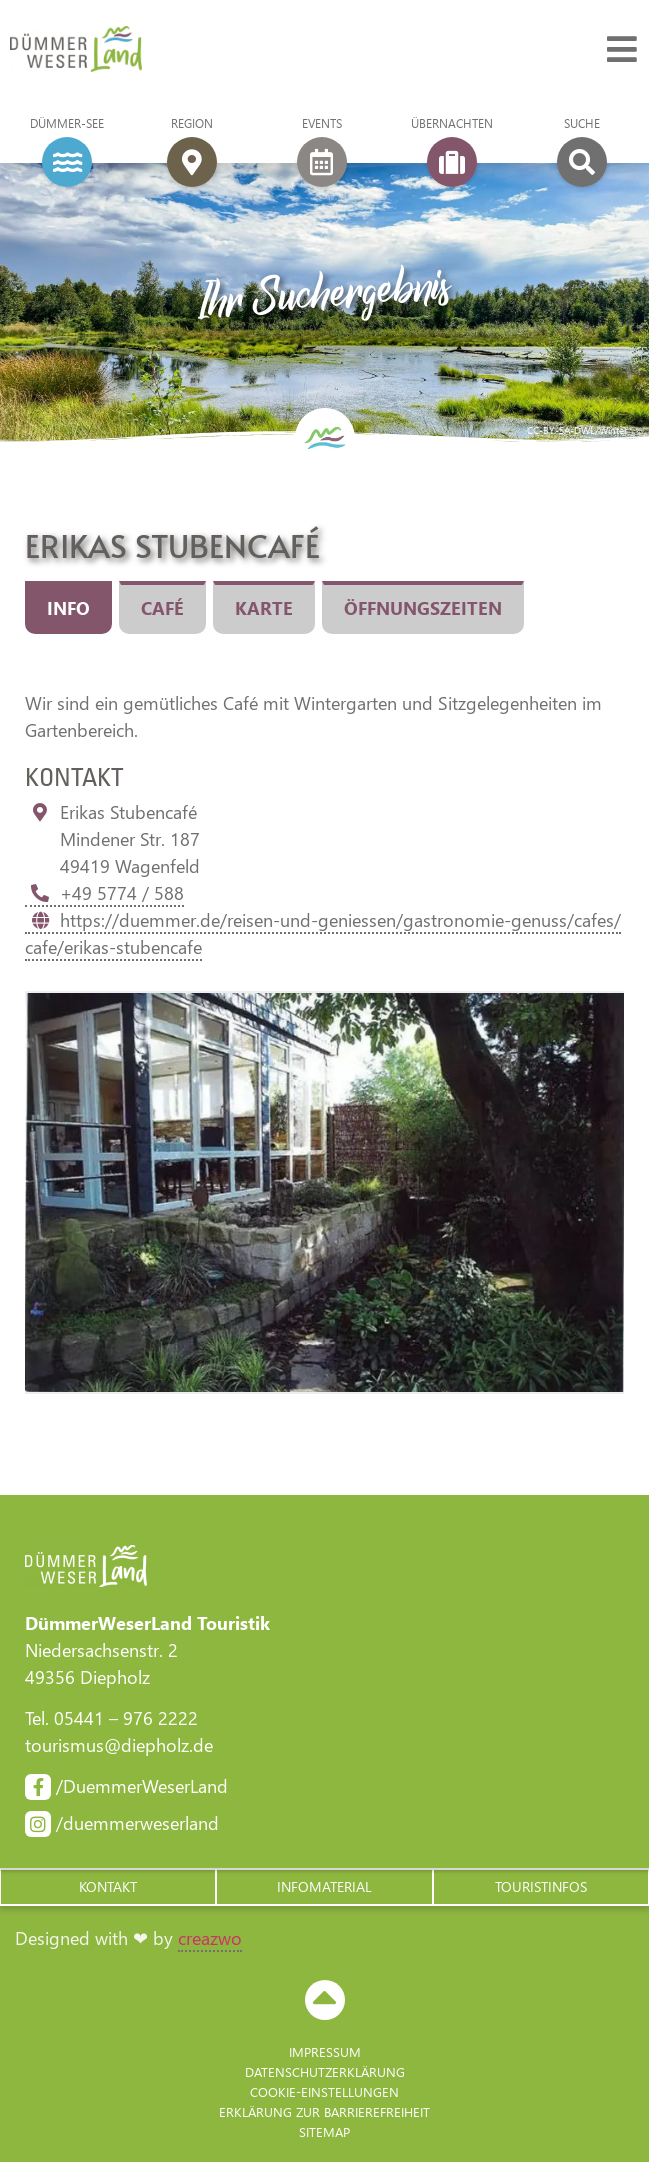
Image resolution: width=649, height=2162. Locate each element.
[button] (108, 1887)
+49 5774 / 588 (104, 893)
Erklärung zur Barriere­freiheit (324, 2111)
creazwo (210, 1938)
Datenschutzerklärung (325, 2071)
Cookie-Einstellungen (324, 2091)
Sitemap (324, 2131)
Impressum (325, 2051)
